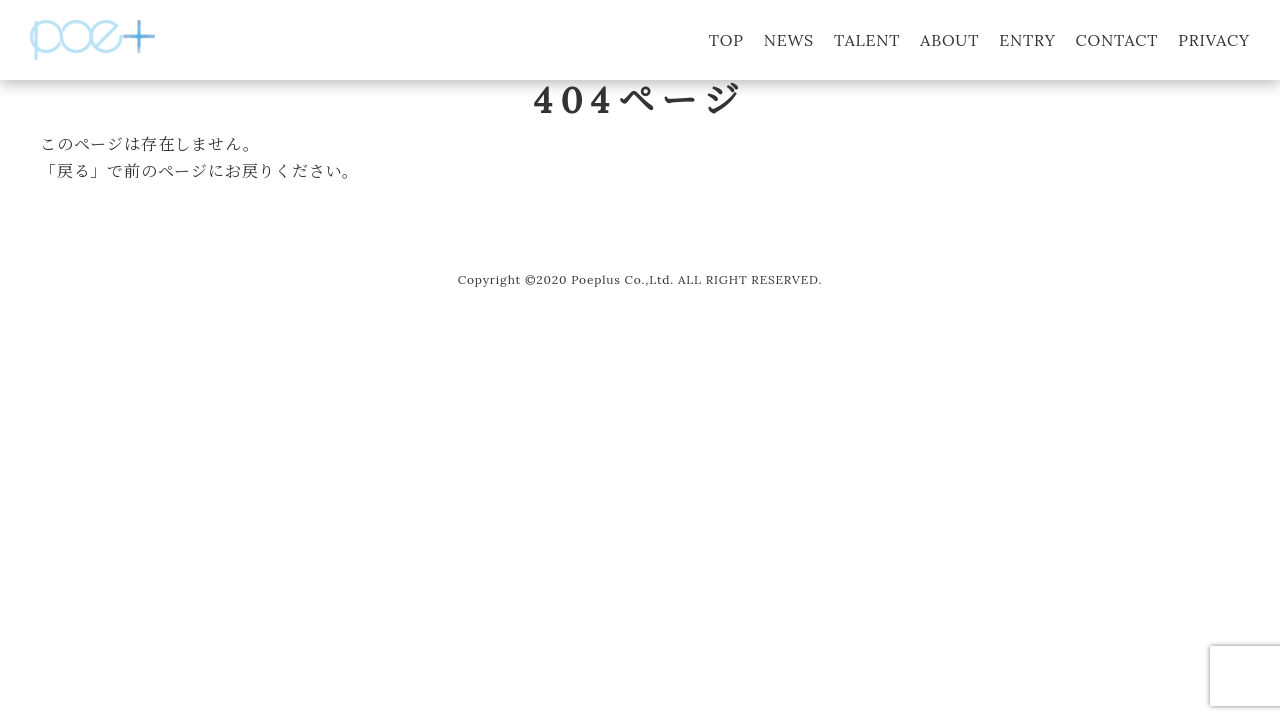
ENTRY (1027, 40)
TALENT (867, 40)
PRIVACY (1214, 40)
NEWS (789, 40)
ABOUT (949, 40)
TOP (726, 40)
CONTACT (1117, 40)
